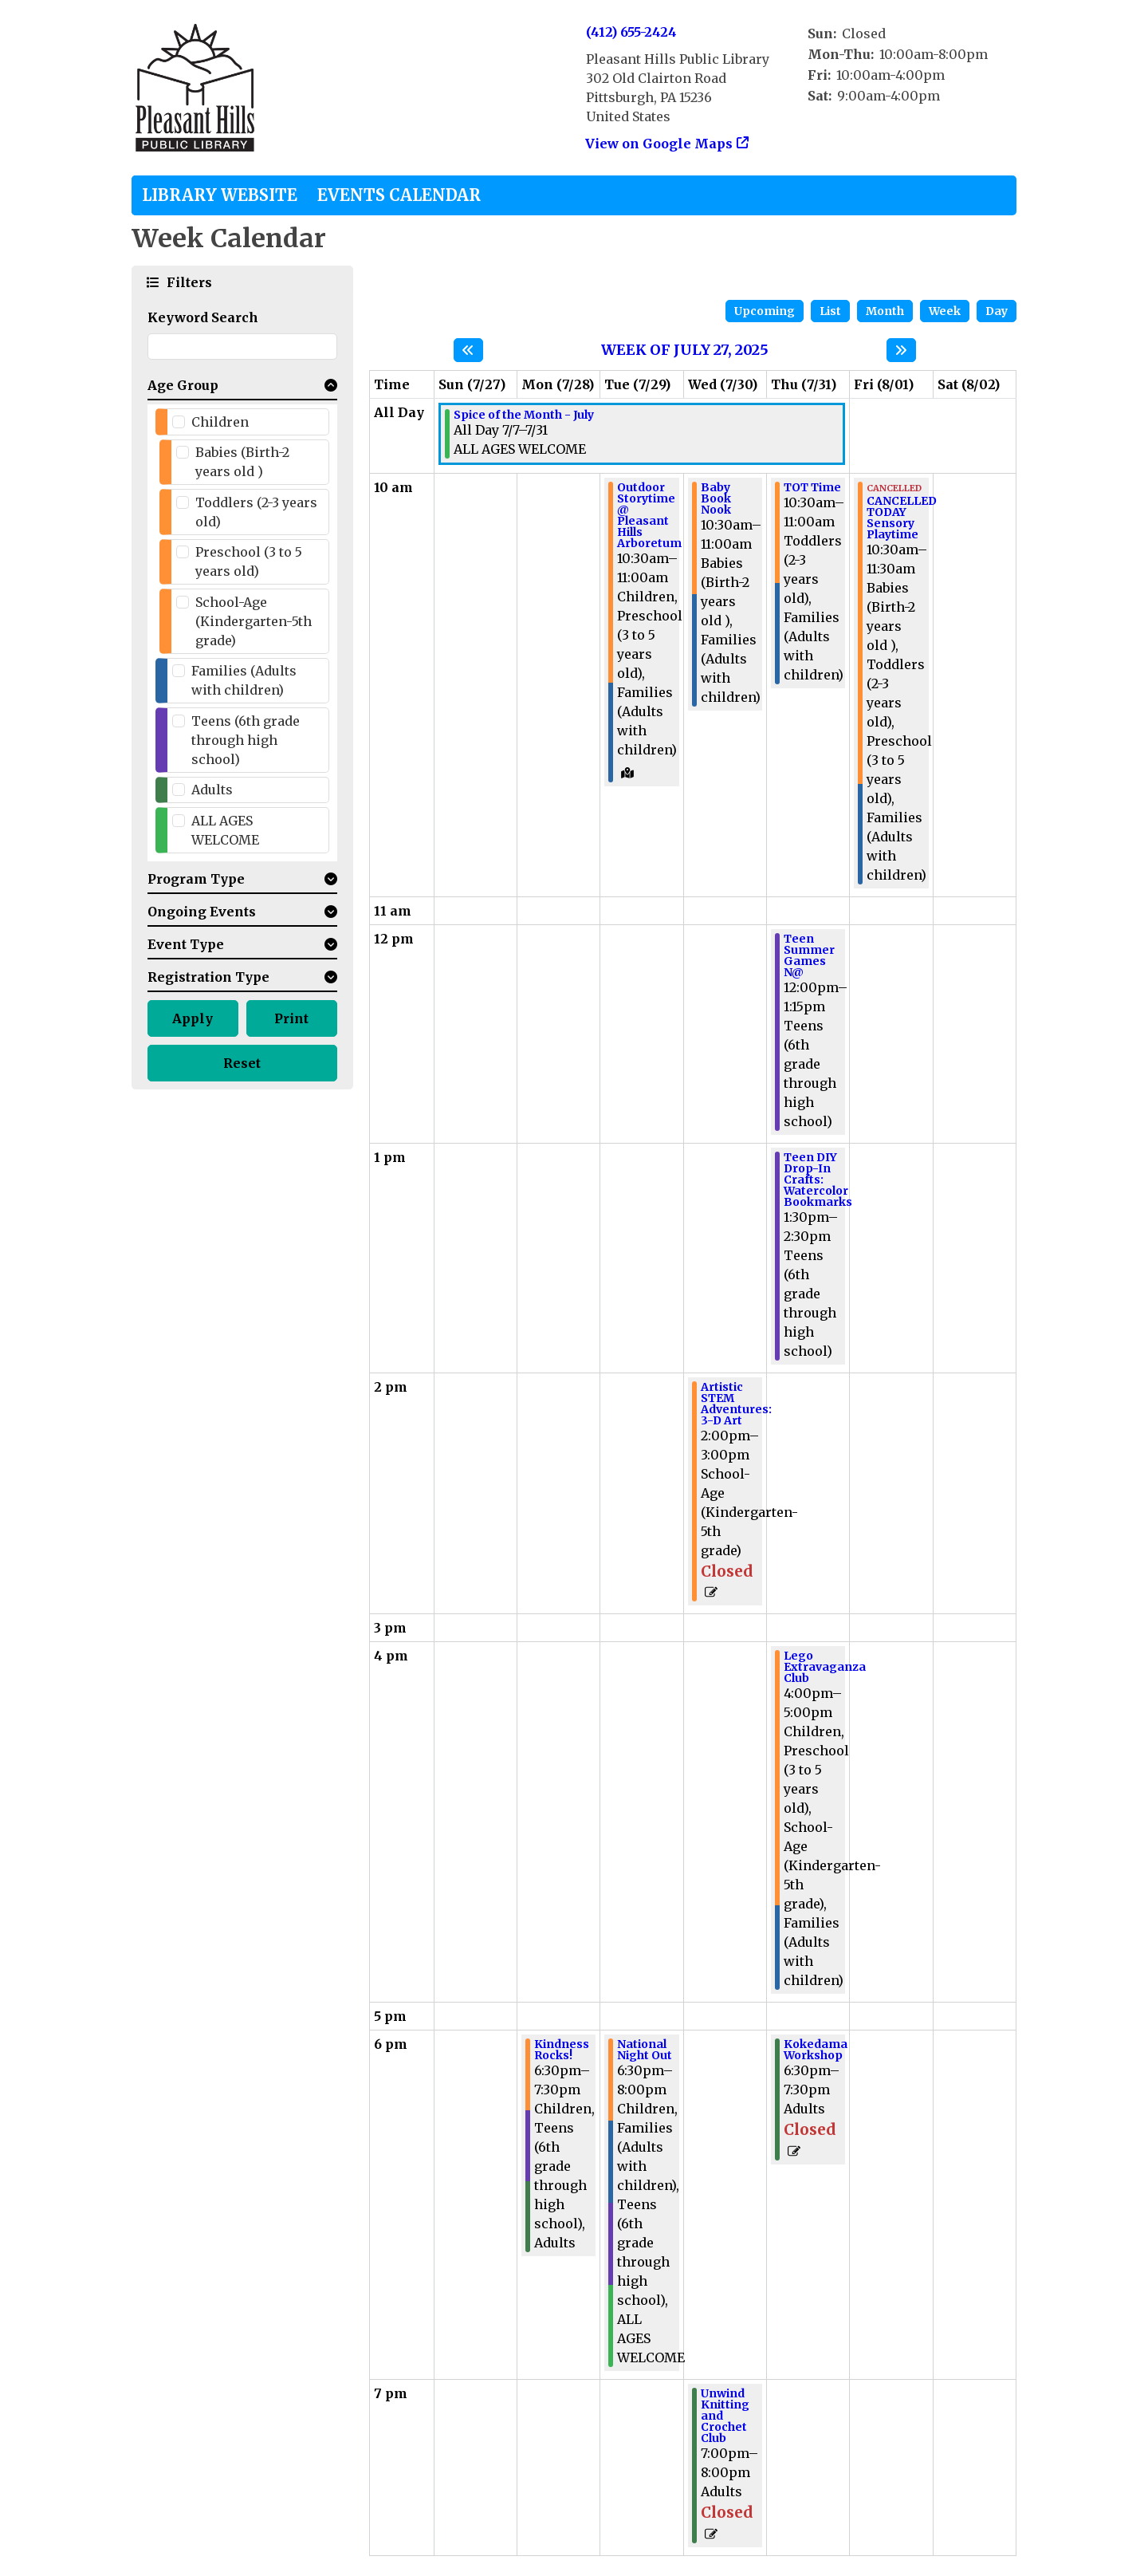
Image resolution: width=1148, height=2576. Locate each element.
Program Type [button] (196, 879)
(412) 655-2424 (631, 32)
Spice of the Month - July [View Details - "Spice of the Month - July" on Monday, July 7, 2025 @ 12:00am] (524, 414)
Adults (212, 790)
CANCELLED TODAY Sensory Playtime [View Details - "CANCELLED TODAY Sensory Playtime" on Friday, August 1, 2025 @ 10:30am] (902, 517)
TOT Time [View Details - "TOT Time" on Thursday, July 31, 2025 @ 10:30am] (812, 487)
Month (885, 311)
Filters (187, 282)
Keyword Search (202, 317)
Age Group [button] (182, 385)
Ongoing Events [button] (201, 912)
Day (996, 311)
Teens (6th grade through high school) (245, 740)
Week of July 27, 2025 (685, 350)
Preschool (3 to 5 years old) (248, 561)
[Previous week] (468, 350)
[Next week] (901, 350)
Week (945, 311)
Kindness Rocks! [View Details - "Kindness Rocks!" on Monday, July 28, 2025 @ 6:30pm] (561, 2049)
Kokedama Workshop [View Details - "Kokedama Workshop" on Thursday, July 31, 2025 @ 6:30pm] (815, 2049)
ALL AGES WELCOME (225, 830)
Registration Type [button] (208, 977)
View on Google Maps (659, 144)
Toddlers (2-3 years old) (256, 512)
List (830, 311)
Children (220, 422)
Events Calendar (399, 195)
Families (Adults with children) (244, 680)
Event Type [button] (185, 944)
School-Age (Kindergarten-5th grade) (253, 621)
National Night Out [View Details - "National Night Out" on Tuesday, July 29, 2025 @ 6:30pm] (644, 2049)
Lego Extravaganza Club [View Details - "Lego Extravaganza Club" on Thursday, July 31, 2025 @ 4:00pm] (825, 1667)
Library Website (219, 195)
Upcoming (764, 311)
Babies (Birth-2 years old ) (242, 461)
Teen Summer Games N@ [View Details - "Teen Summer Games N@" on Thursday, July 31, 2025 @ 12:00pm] (809, 955)
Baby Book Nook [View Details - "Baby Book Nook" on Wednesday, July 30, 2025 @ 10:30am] (716, 498)
